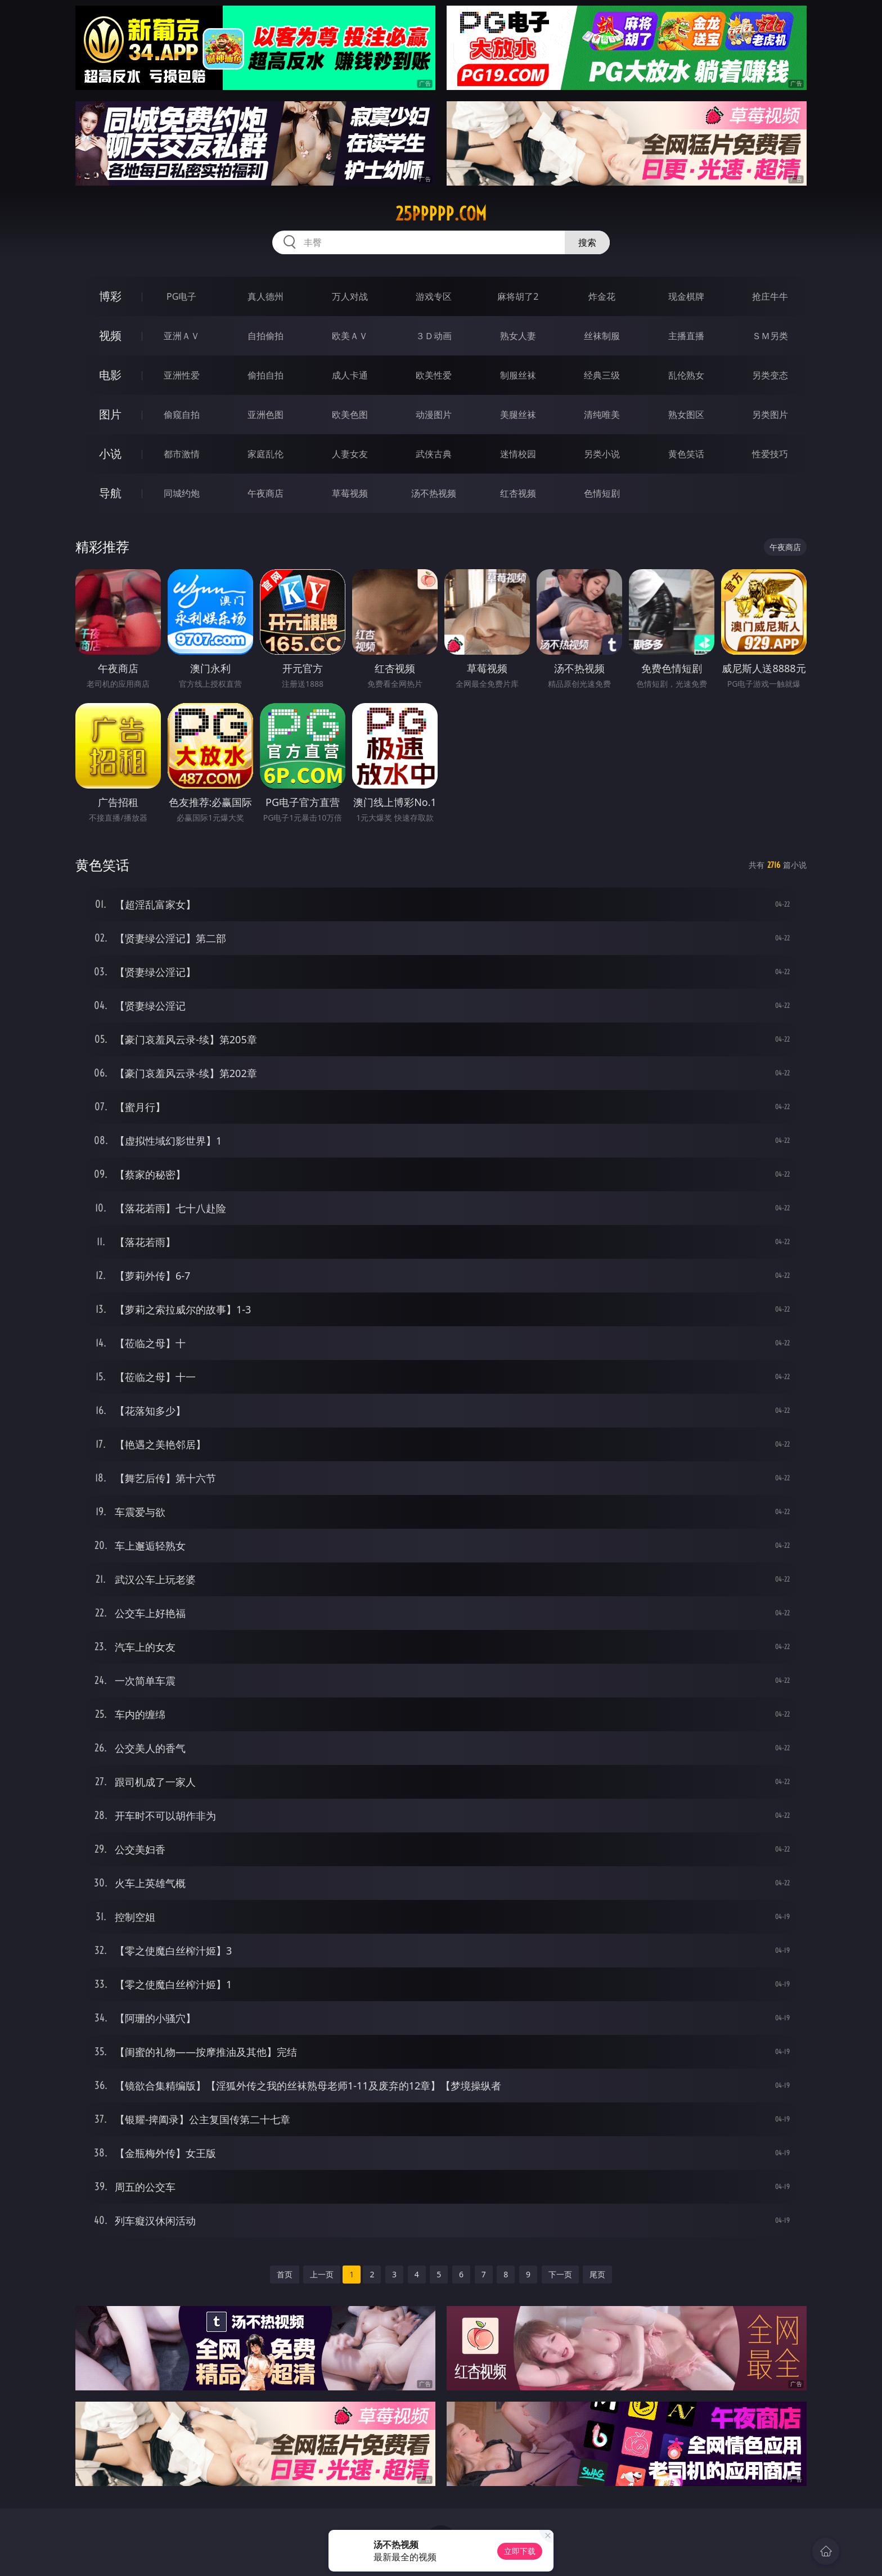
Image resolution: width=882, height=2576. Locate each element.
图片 (110, 414)
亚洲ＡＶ (182, 336)
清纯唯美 (602, 414)
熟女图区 (686, 414)
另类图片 (770, 414)
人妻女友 (350, 454)
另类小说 (602, 454)
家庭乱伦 (266, 454)
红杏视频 (518, 493)
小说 (110, 453)
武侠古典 (434, 454)
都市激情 (182, 454)
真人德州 (266, 296)
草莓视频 (350, 493)
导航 (110, 493)
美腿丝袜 (518, 414)
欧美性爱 (434, 375)
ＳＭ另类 (770, 336)
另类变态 (770, 375)
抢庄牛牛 (770, 296)
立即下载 (520, 2551)
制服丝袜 (518, 375)
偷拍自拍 (266, 375)
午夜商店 (266, 493)
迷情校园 (518, 454)
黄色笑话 (686, 454)
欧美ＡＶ (350, 336)
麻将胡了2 (517, 296)
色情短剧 (602, 493)
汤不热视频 (433, 493)
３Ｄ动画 (434, 336)
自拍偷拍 (266, 336)
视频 (110, 335)
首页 (284, 2274)
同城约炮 (182, 493)
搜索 (587, 242)
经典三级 (602, 375)
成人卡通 (350, 375)
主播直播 (686, 336)
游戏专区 (434, 296)
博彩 (110, 296)
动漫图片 (434, 414)
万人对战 (350, 296)
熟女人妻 (518, 336)
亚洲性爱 (182, 375)
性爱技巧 (770, 454)
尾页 (597, 2274)
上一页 (322, 2274)
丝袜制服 (602, 336)
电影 (110, 374)
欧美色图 (350, 414)
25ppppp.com (441, 213)
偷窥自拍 (182, 414)
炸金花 (601, 296)
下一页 (560, 2274)
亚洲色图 (266, 414)
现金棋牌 (686, 296)
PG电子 (181, 296)
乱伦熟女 (686, 375)
